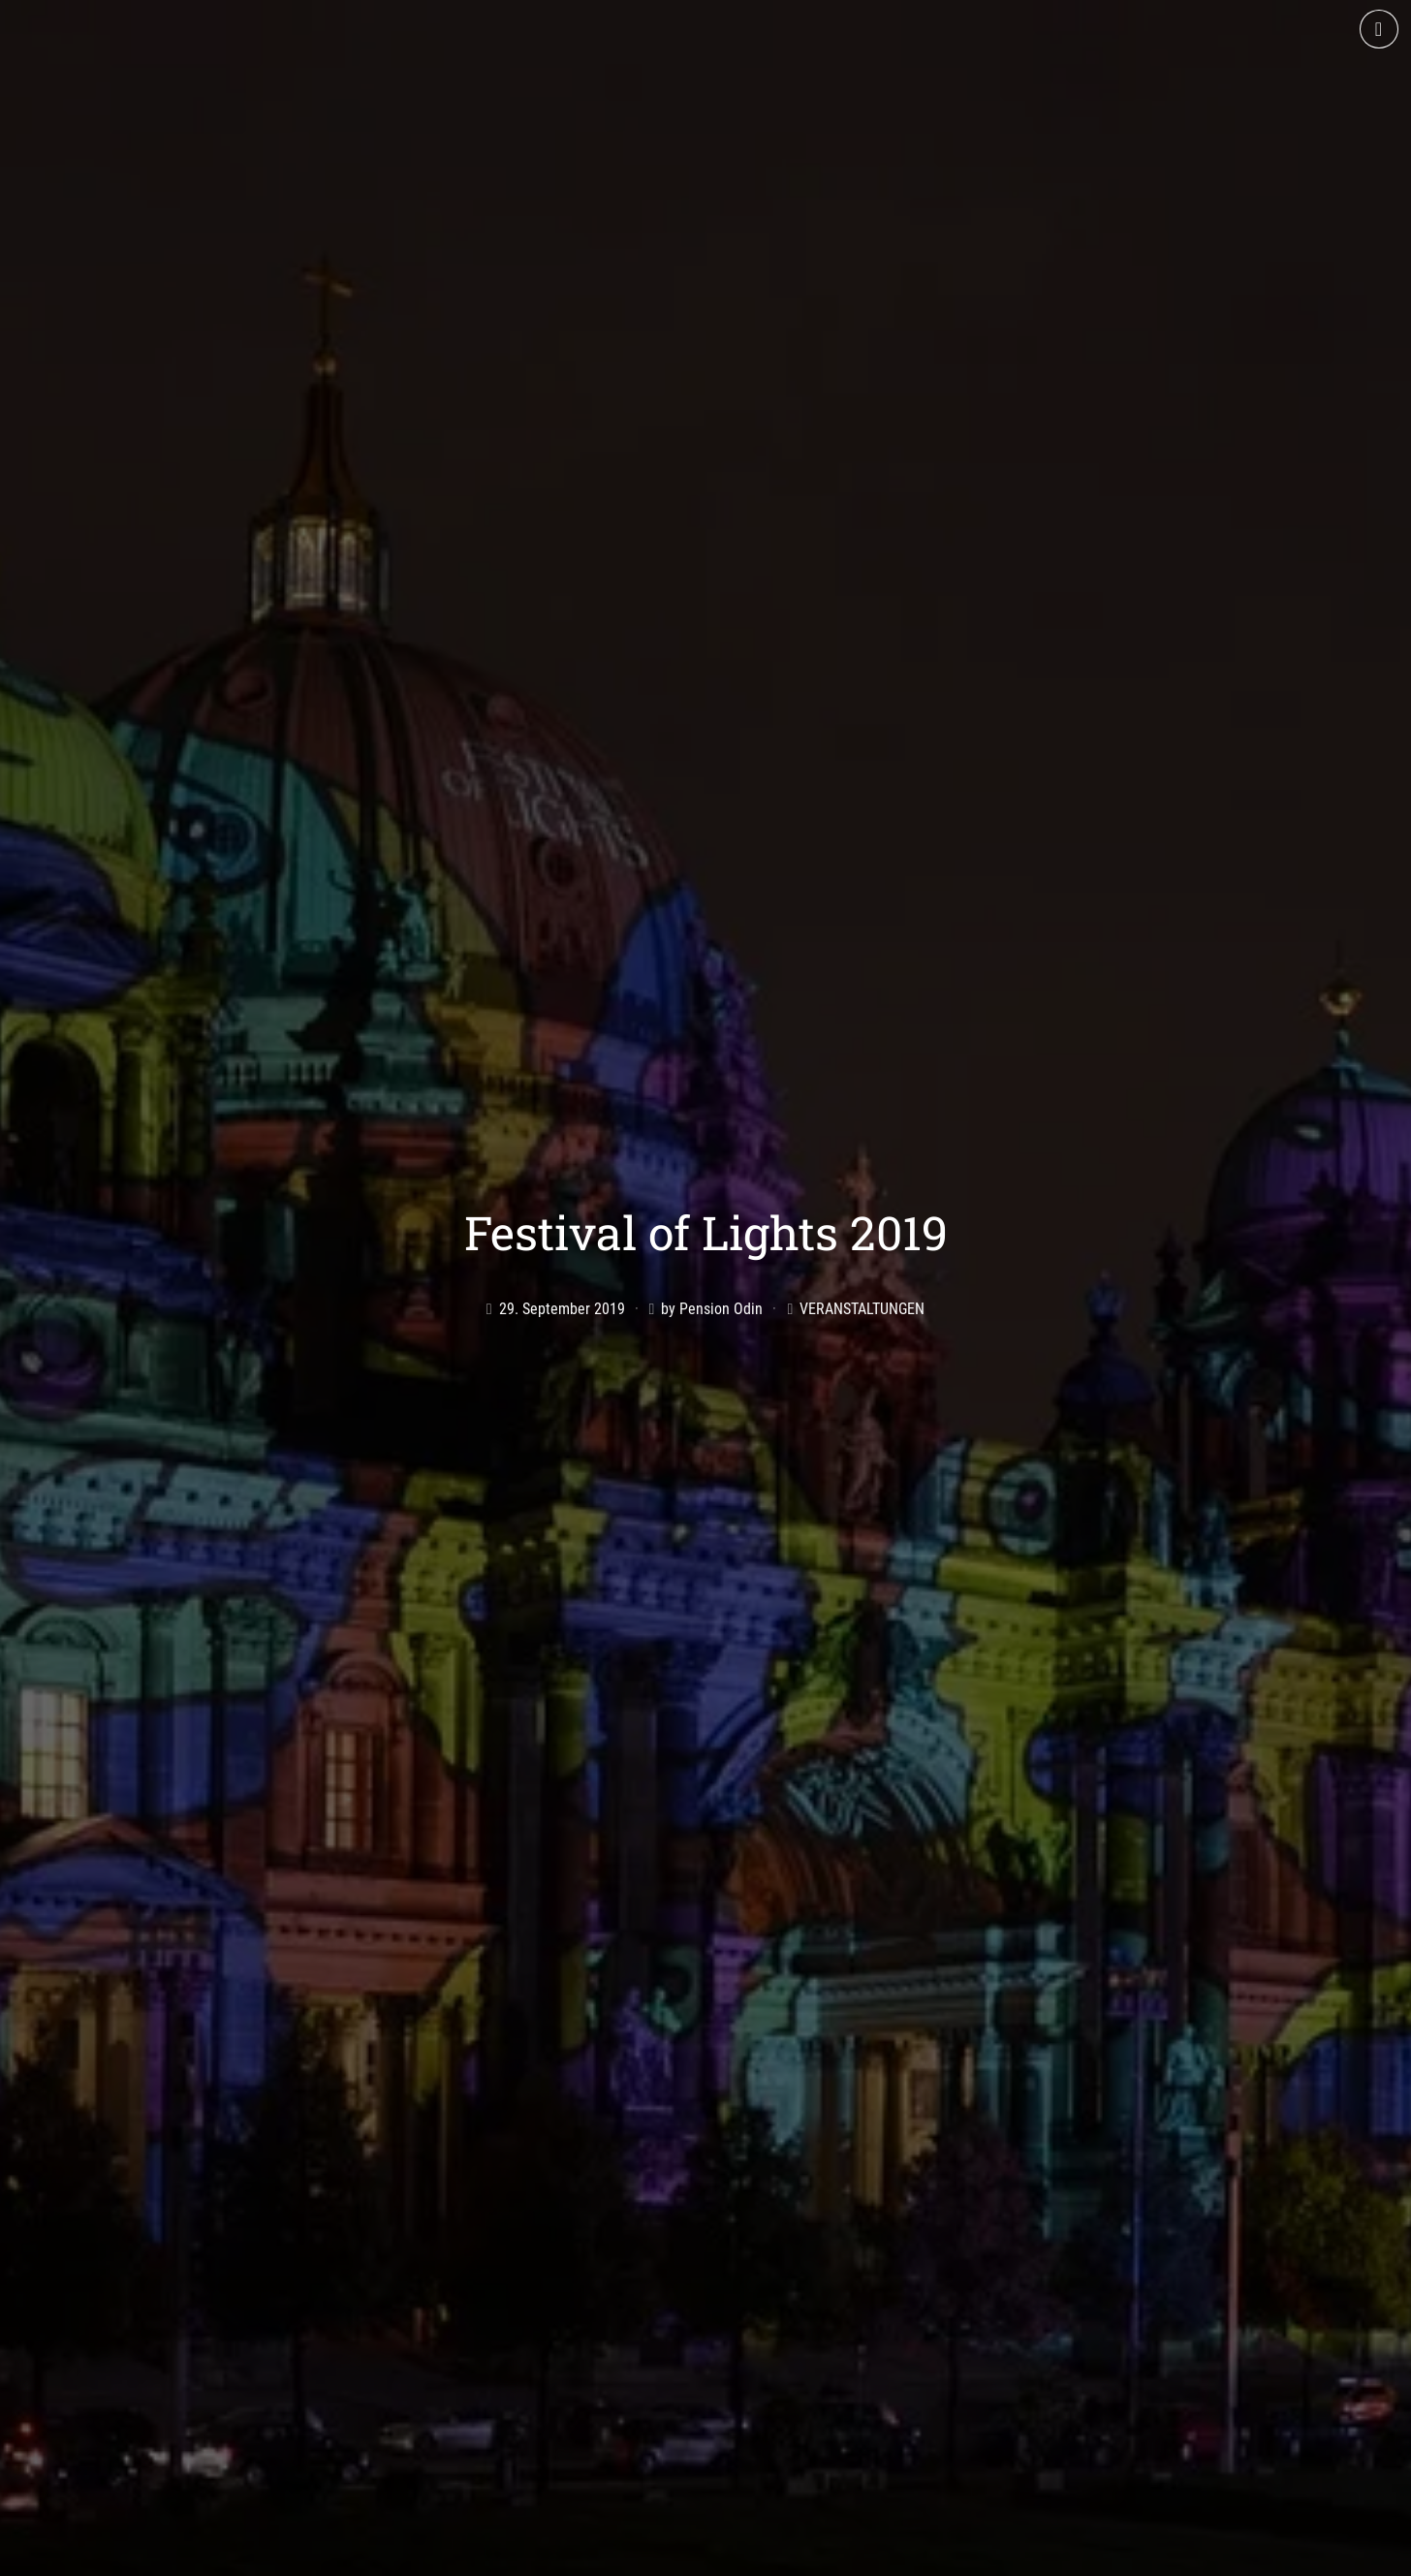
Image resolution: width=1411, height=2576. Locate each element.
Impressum (961, 2553)
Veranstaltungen (862, 1187)
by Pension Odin (712, 1187)
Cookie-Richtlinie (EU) (1200, 2553)
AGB (887, 2553)
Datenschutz (1063, 2553)
